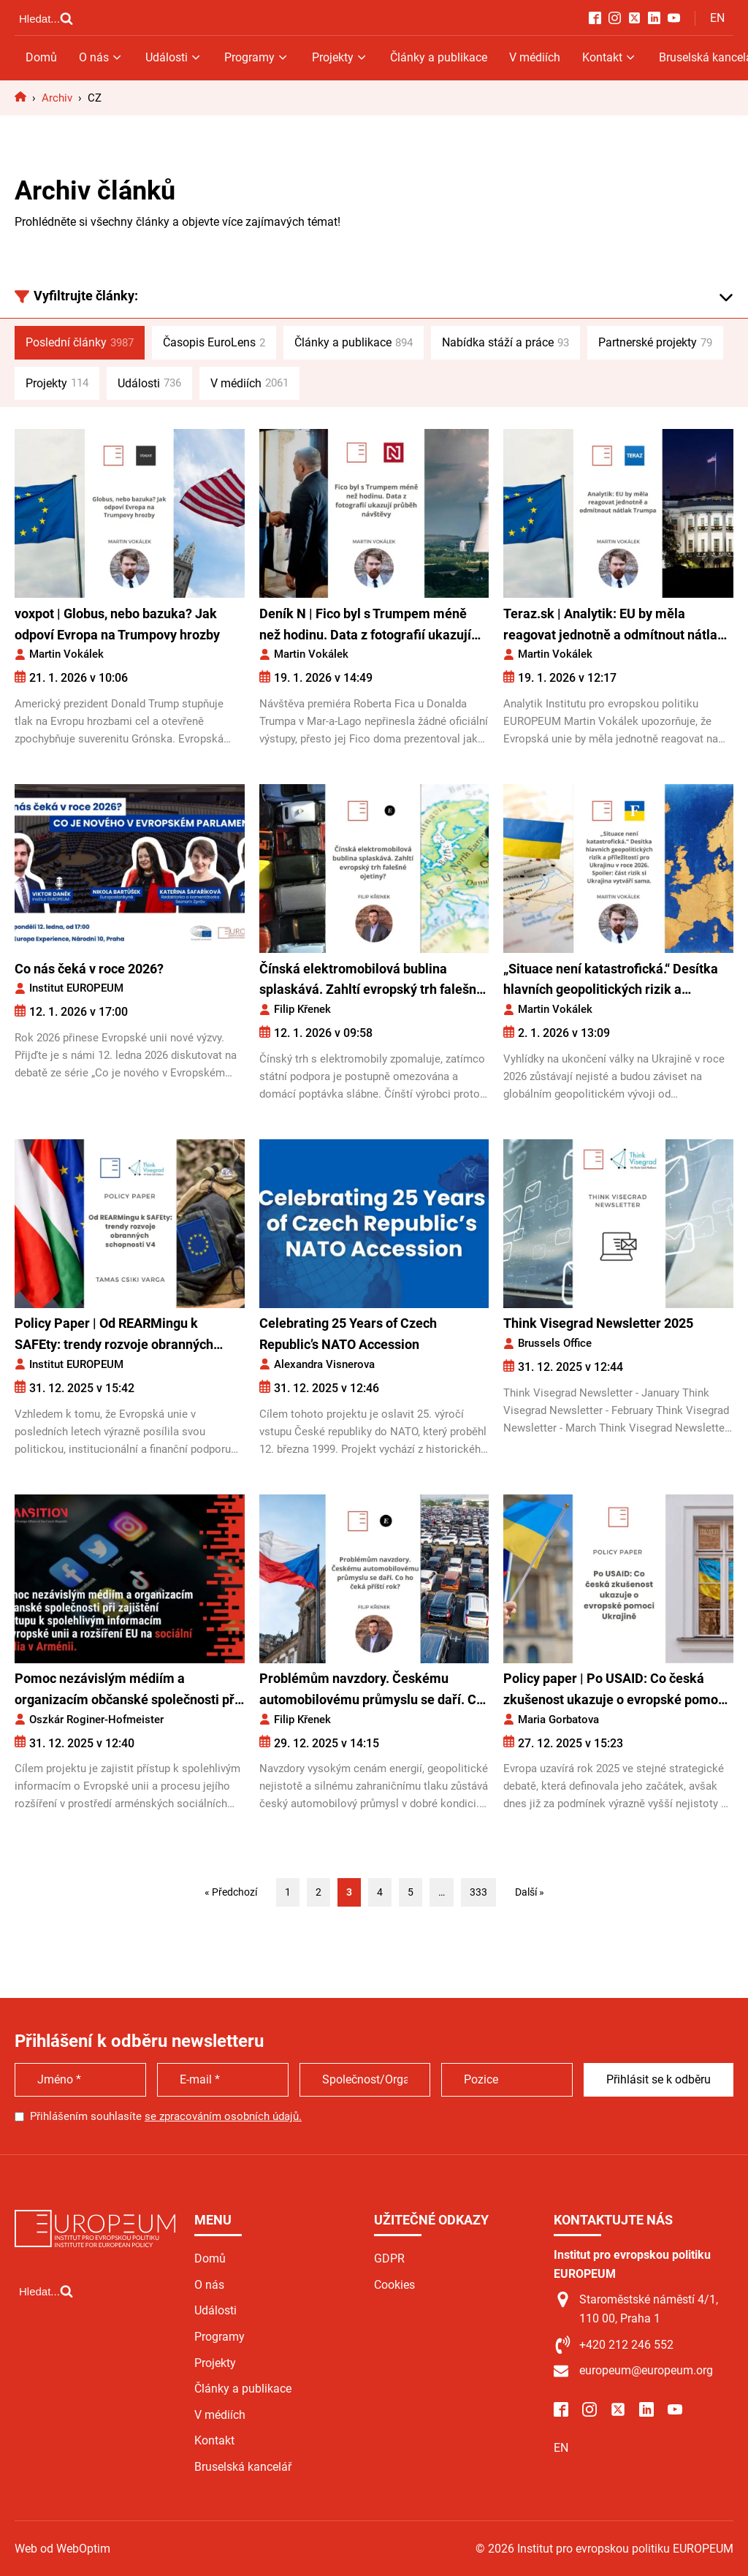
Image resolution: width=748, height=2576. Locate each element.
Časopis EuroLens (214, 343)
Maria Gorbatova (558, 1719)
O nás (101, 57)
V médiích (534, 57)
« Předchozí (231, 1892)
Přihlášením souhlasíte (166, 2116)
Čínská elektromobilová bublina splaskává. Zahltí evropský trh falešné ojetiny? (371, 981)
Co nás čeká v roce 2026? (89, 968)
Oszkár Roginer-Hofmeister (96, 1719)
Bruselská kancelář (242, 2467)
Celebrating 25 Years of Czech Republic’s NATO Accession (348, 1333)
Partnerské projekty (655, 343)
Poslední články (80, 343)
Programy (256, 57)
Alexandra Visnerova (324, 1364)
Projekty (340, 57)
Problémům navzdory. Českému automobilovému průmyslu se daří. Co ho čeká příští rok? (371, 1691)
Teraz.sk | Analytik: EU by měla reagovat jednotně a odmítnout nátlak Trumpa (614, 626)
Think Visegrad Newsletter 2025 (598, 1323)
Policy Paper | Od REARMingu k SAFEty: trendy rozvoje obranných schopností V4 (114, 1335)
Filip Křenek (302, 1009)
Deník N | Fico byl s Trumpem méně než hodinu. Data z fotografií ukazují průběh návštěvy (365, 626)
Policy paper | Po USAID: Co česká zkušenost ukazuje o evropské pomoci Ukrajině (615, 1691)
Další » (529, 1892)
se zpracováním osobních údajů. (223, 2116)
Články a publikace (438, 57)
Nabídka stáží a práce (505, 343)
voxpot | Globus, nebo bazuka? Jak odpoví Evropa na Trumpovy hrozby (117, 624)
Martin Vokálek (66, 654)
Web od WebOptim (685, 2549)
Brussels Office (555, 1343)
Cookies (394, 2285)
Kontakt (609, 57)
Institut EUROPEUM (76, 988)
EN (717, 18)
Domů (41, 57)
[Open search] (46, 18)
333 (478, 1892)
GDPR (389, 2258)
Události (173, 57)
